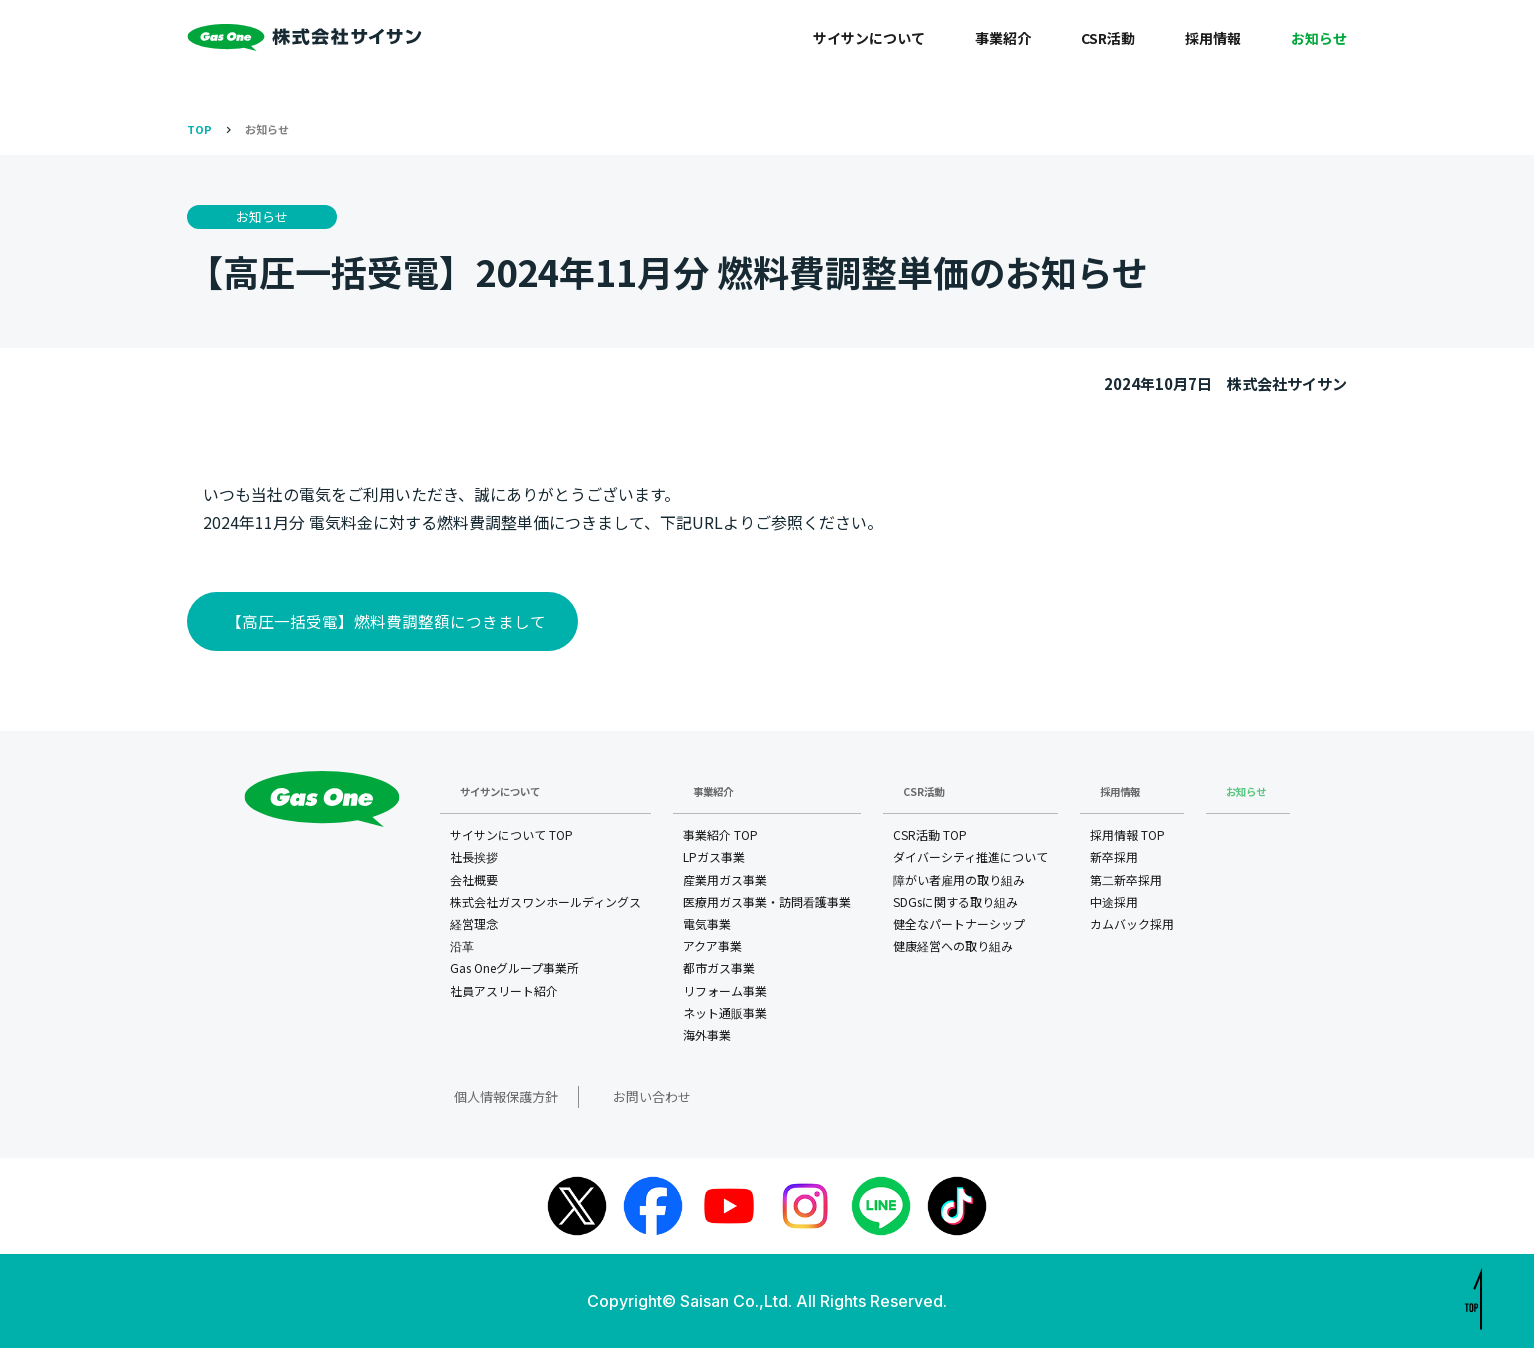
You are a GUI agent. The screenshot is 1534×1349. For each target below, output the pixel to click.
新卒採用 (1114, 859)
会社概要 (474, 881)
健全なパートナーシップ (959, 926)
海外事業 (707, 1037)
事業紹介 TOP (720, 837)
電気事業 (707, 926)
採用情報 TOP (1127, 837)
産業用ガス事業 (725, 881)
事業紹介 (1003, 38)
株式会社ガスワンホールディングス (545, 904)
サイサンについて (869, 38)
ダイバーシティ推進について (970, 859)
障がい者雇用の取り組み (959, 881)
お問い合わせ (613, 1098)
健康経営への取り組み (953, 948)
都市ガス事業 (719, 970)
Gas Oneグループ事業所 (514, 970)
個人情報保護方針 (488, 1098)
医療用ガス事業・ (767, 905)
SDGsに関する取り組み (955, 904)
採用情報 (1213, 38)
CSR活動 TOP (930, 837)
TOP (199, 129)
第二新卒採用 (1126, 881)
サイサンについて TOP (511, 837)
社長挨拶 (474, 859)
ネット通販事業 (725, 1015)
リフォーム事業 (725, 992)
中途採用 (1114, 904)
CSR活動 (1108, 38)
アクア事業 (712, 948)
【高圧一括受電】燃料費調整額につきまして (383, 622)
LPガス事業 (714, 859)
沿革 (462, 948)
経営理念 (474, 926)
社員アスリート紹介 (504, 992)
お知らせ (1319, 38)
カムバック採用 (1132, 926)
